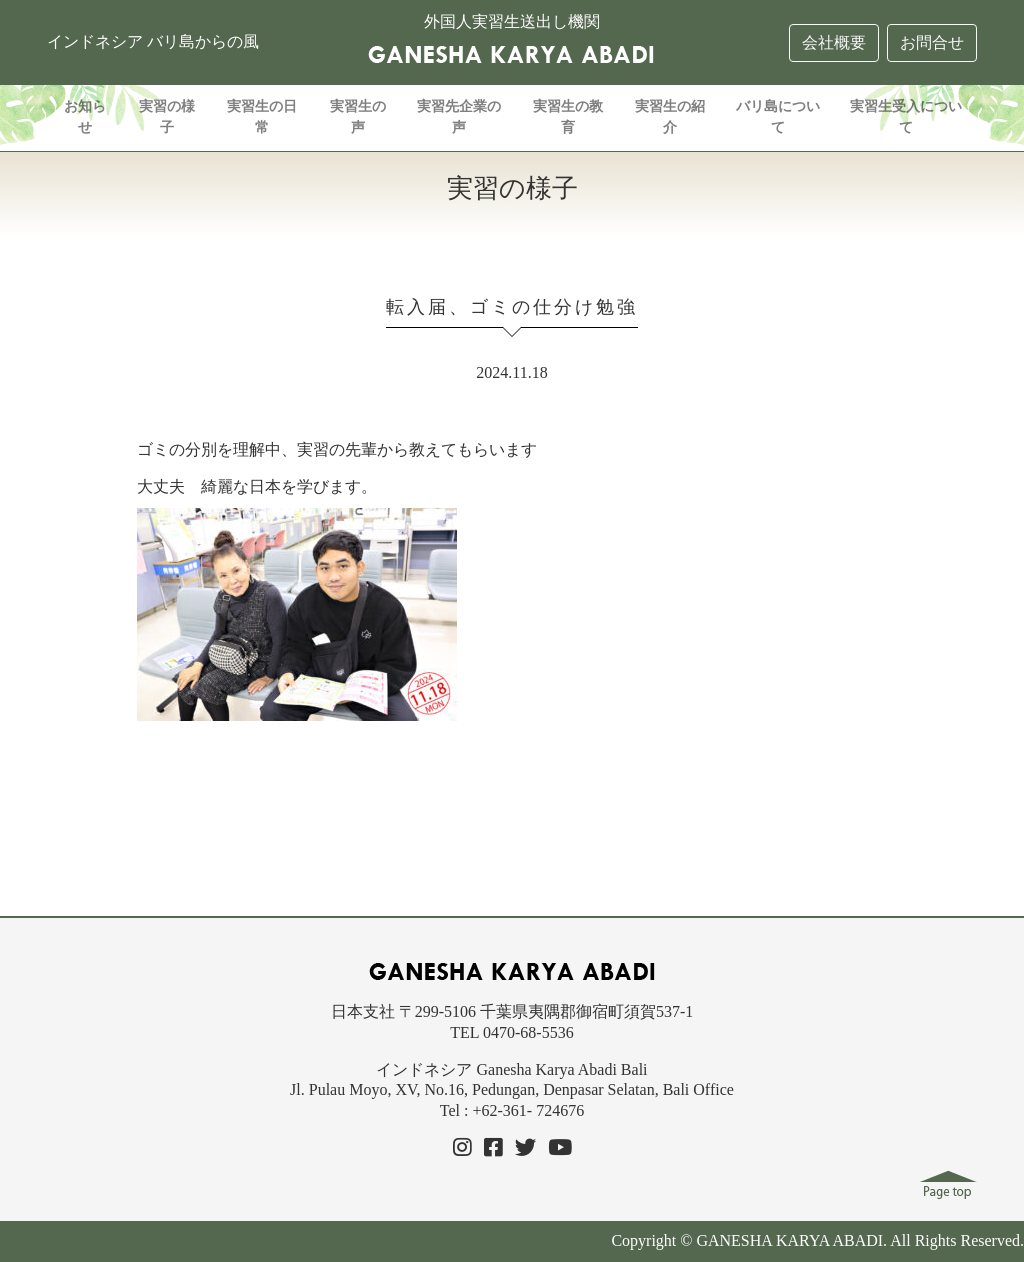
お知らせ (85, 117)
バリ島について (778, 117)
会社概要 (834, 42)
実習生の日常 (262, 117)
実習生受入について (906, 117)
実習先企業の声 (459, 117)
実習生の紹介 (670, 117)
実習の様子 (167, 117)
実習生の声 (358, 117)
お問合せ (932, 42)
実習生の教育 (568, 117)
